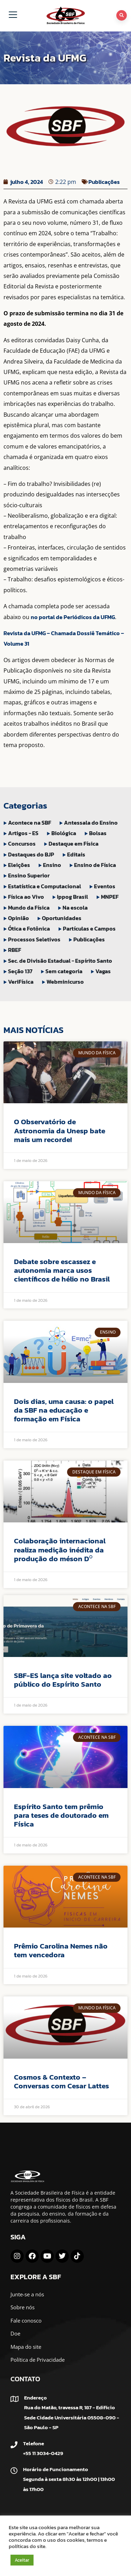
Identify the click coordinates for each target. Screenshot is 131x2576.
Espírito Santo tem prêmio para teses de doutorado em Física (61, 1815)
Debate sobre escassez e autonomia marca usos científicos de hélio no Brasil (62, 1270)
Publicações (104, 182)
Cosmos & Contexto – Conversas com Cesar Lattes (61, 2081)
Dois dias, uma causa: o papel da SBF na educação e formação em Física (64, 1410)
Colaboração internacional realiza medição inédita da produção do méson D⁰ (59, 1549)
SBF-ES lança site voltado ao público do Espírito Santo (63, 1679)
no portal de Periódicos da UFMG (73, 617)
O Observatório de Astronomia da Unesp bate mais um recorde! (59, 1130)
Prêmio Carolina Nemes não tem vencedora (61, 1950)
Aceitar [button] (22, 2560)
